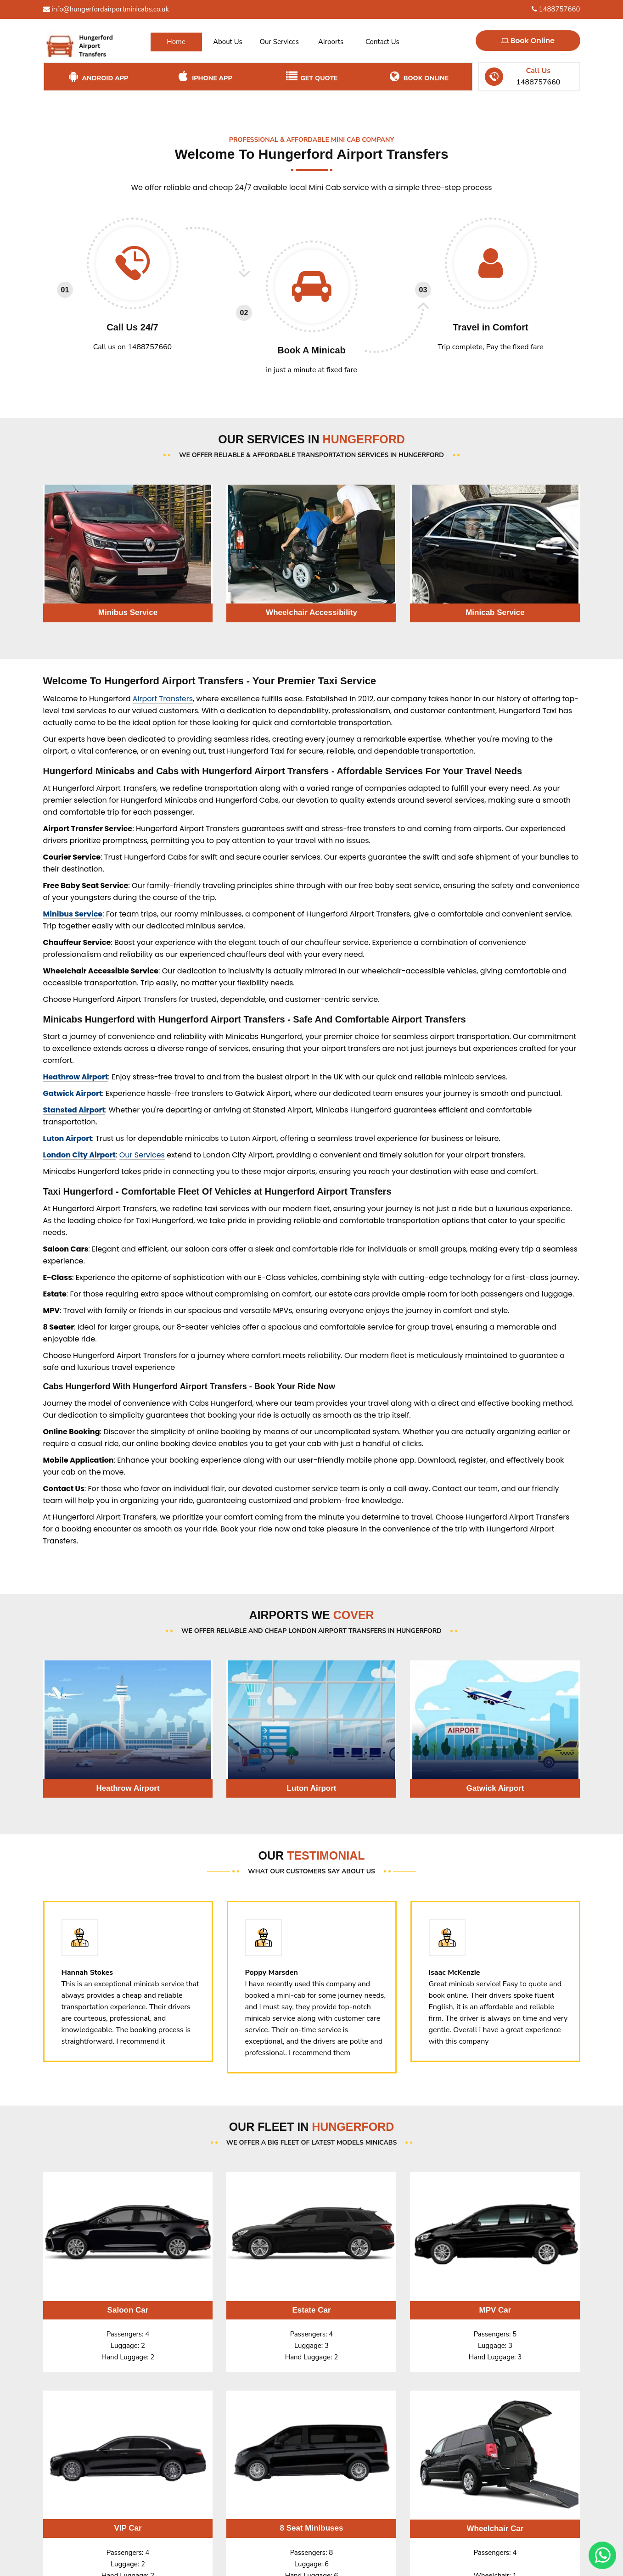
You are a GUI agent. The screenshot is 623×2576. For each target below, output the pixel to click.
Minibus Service (73, 914)
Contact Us (382, 41)
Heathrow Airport (75, 1077)
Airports (330, 41)
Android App (98, 76)
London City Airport (79, 1155)
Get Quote (311, 76)
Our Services (279, 41)
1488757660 (556, 9)
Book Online (528, 40)
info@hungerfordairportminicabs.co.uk (106, 9)
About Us (227, 41)
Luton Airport (67, 1138)
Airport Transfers (163, 698)
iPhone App (204, 76)
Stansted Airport (74, 1110)
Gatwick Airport (72, 1093)
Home (176, 41)
